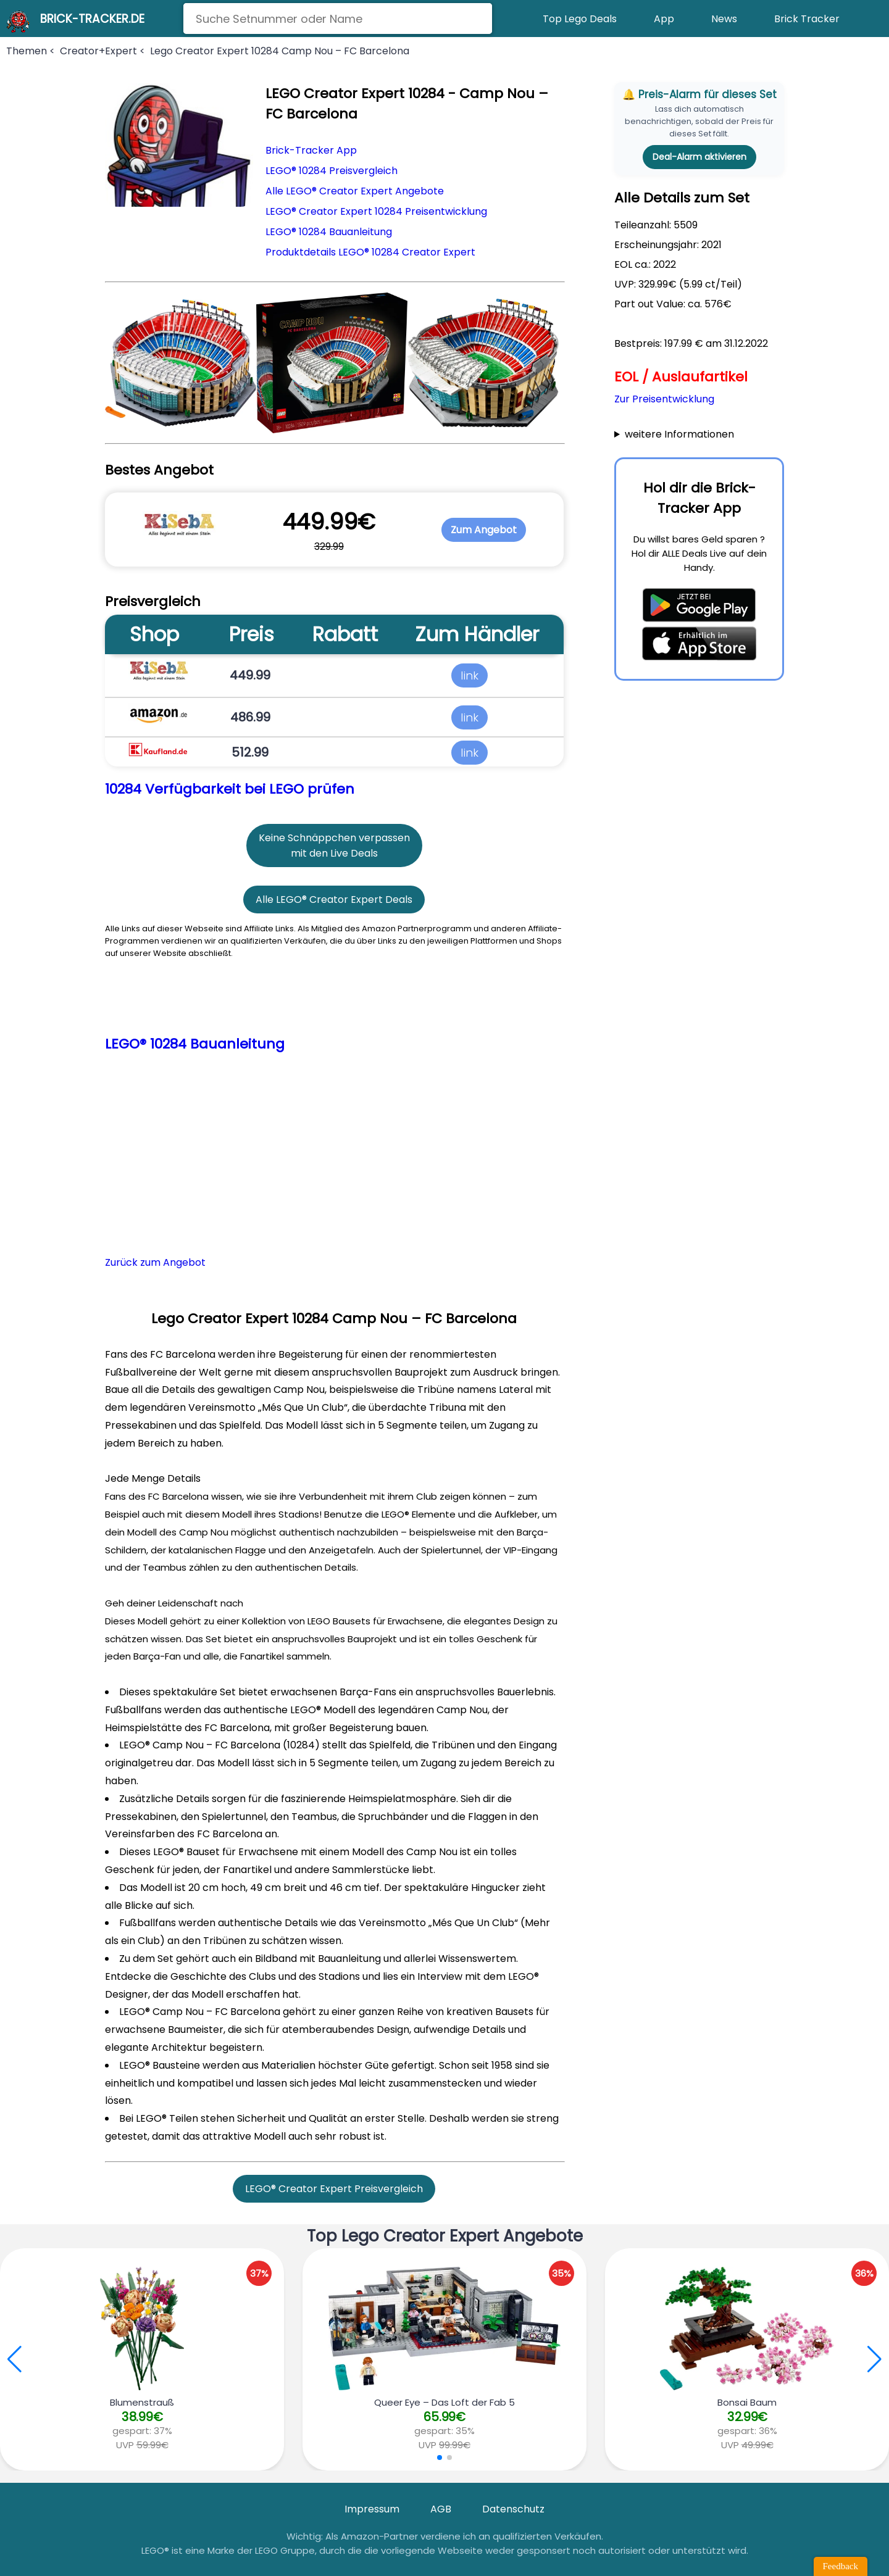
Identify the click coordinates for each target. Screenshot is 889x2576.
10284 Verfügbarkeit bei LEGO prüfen (229, 789)
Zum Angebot (484, 530)
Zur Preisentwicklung (664, 399)
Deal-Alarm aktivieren (699, 157)
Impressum (371, 2509)
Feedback (840, 2566)
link (469, 675)
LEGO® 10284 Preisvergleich (331, 171)
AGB (440, 2509)
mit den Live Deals (334, 853)
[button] (874, 2359)
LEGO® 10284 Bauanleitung (328, 232)
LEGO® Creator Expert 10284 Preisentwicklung (376, 211)
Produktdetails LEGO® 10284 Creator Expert (370, 252)
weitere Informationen (679, 434)
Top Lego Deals (580, 19)
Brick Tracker (807, 19)
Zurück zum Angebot (155, 1262)
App (664, 19)
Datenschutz (513, 2509)
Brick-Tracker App (311, 150)
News (724, 19)
